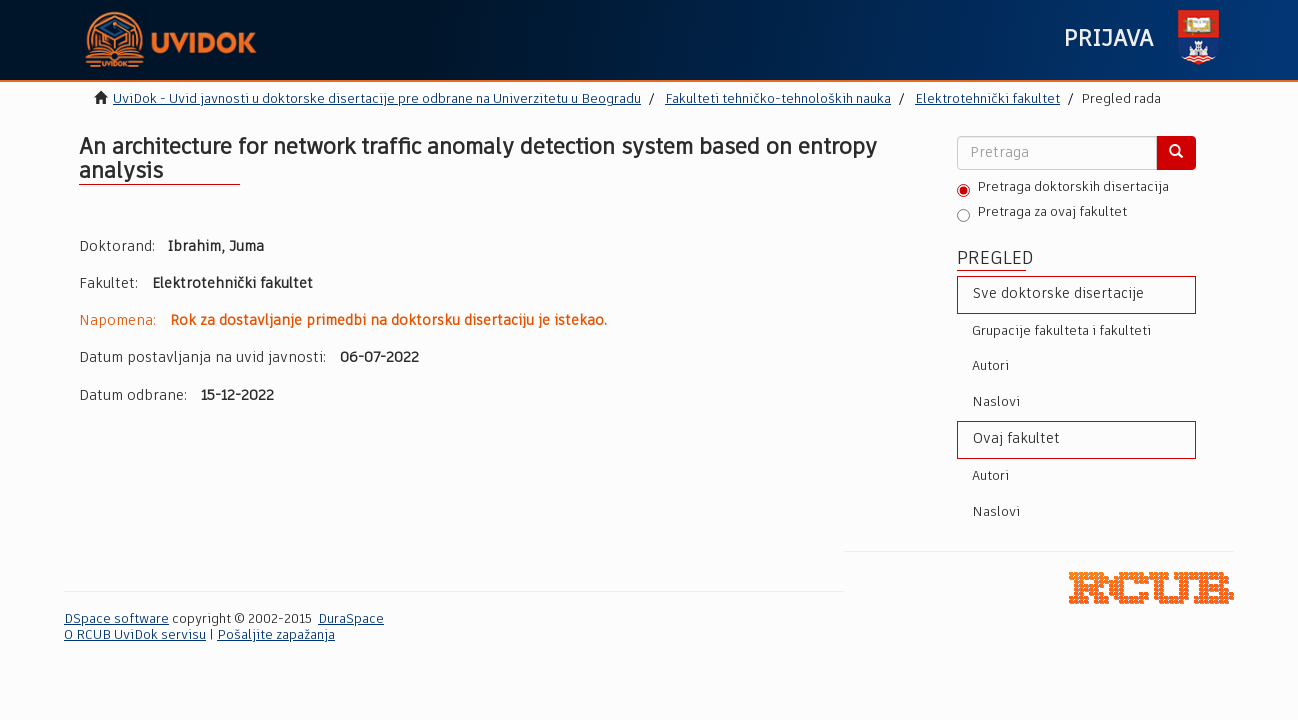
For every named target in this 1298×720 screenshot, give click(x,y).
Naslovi (996, 402)
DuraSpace (351, 619)
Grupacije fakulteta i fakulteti (1061, 331)
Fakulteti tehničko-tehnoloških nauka (778, 99)
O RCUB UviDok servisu (135, 635)
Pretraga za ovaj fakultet (1042, 214)
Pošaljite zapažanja (276, 635)
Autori (990, 366)
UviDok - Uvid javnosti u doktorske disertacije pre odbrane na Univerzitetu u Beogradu (377, 99)
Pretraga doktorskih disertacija (1063, 189)
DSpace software (116, 619)
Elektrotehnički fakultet (987, 99)
